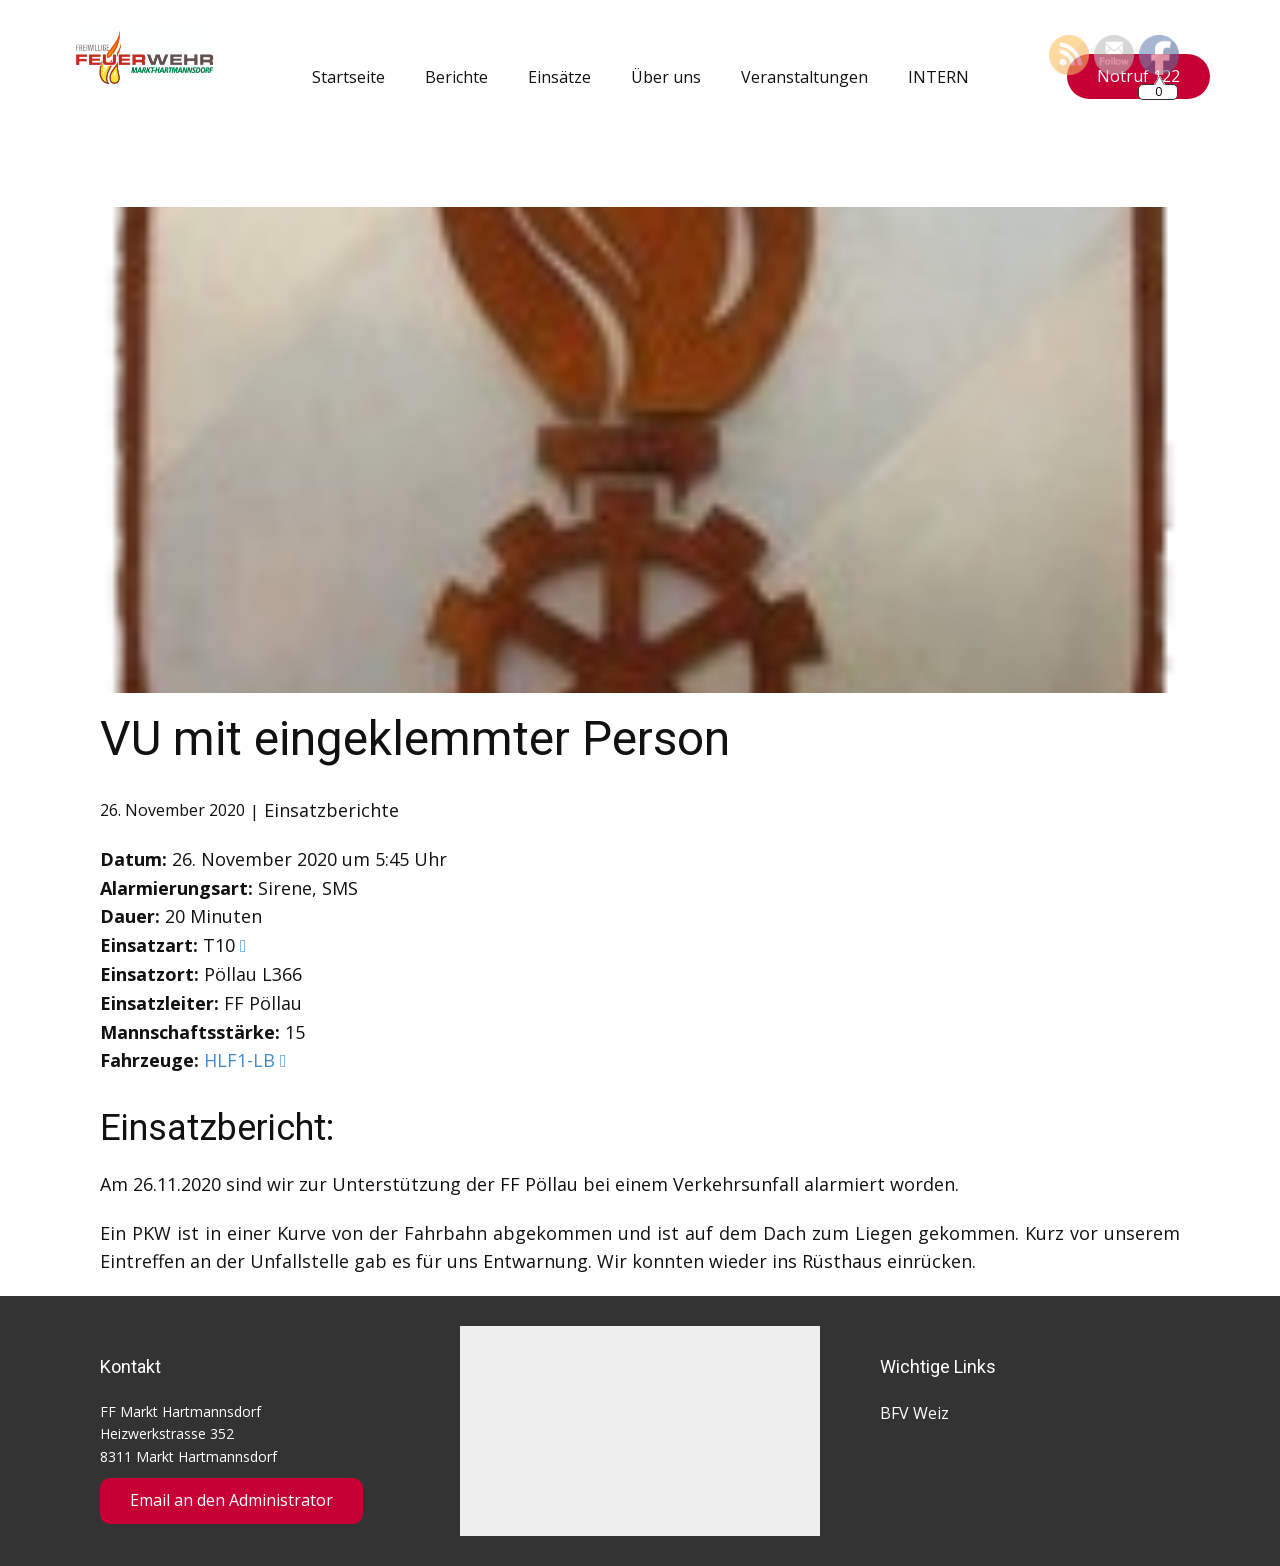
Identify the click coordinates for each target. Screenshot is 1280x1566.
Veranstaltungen (804, 77)
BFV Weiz (914, 1413)
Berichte (456, 77)
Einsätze (559, 77)
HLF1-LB (239, 1060)
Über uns (666, 77)
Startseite (348, 77)
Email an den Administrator (231, 1500)
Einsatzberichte (331, 810)
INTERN (938, 77)
